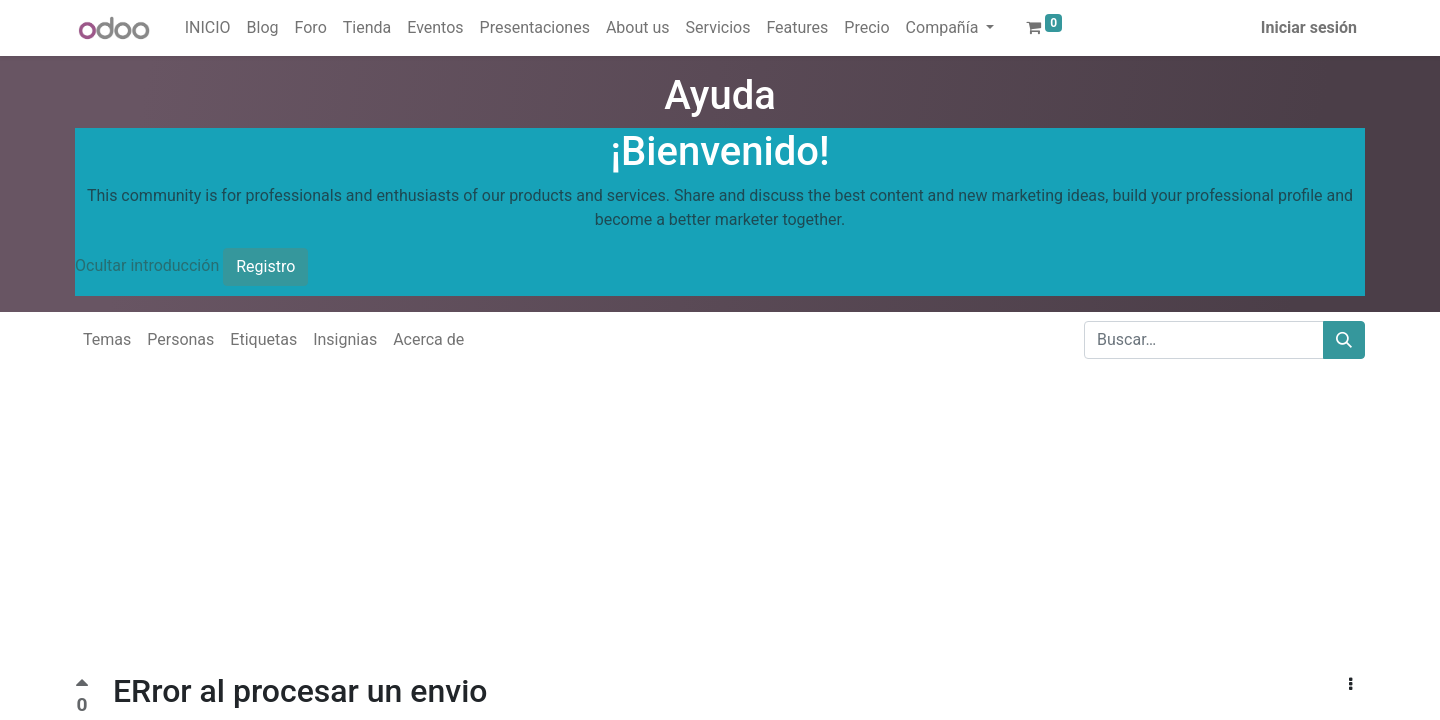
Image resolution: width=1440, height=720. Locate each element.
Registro (265, 266)
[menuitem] (208, 28)
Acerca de (428, 339)
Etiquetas (263, 339)
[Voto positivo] (82, 685)
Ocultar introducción (147, 265)
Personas (180, 339)
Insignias (345, 339)
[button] (1350, 685)
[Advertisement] (600, 532)
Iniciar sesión (1309, 27)
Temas (107, 339)
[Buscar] (1344, 340)
